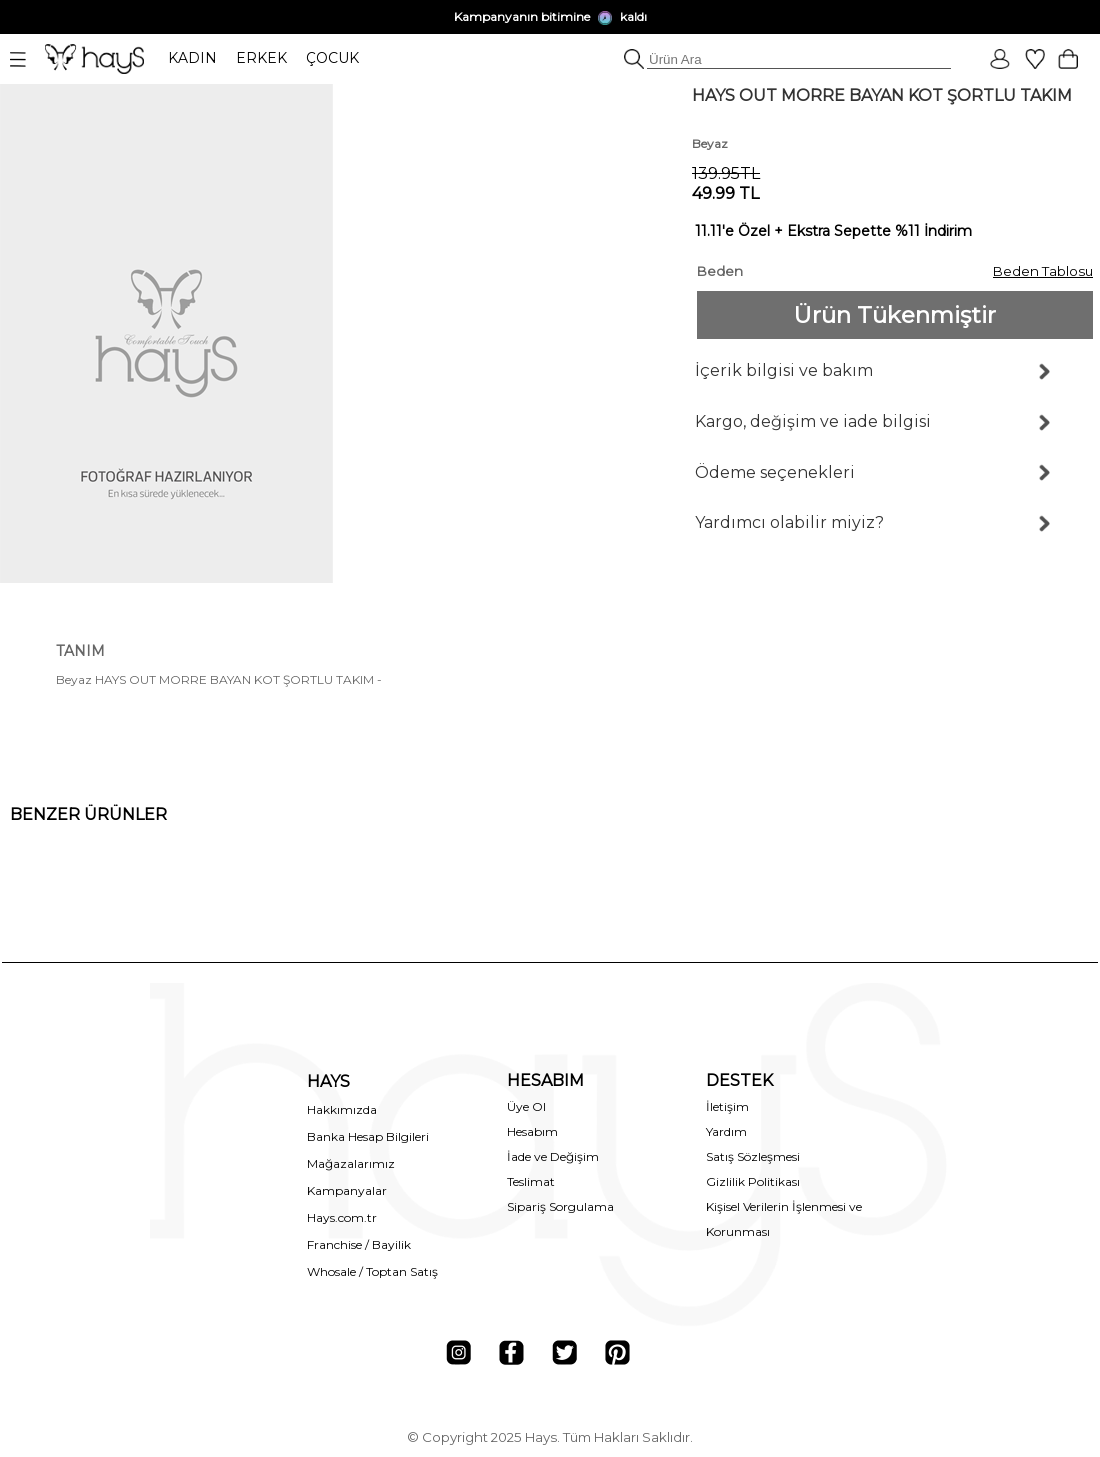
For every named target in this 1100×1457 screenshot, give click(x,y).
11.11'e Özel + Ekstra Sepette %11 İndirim (833, 231)
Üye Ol (526, 1106)
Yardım (726, 1131)
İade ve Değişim (553, 1156)
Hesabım (532, 1131)
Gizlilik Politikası (753, 1181)
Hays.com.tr (342, 1217)
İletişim (727, 1106)
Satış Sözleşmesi (753, 1156)
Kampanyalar (347, 1190)
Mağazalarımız (351, 1163)
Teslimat (531, 1181)
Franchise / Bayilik (359, 1244)
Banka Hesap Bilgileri (368, 1136)
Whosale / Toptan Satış (372, 1271)
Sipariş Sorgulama (560, 1206)
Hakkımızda (342, 1109)
